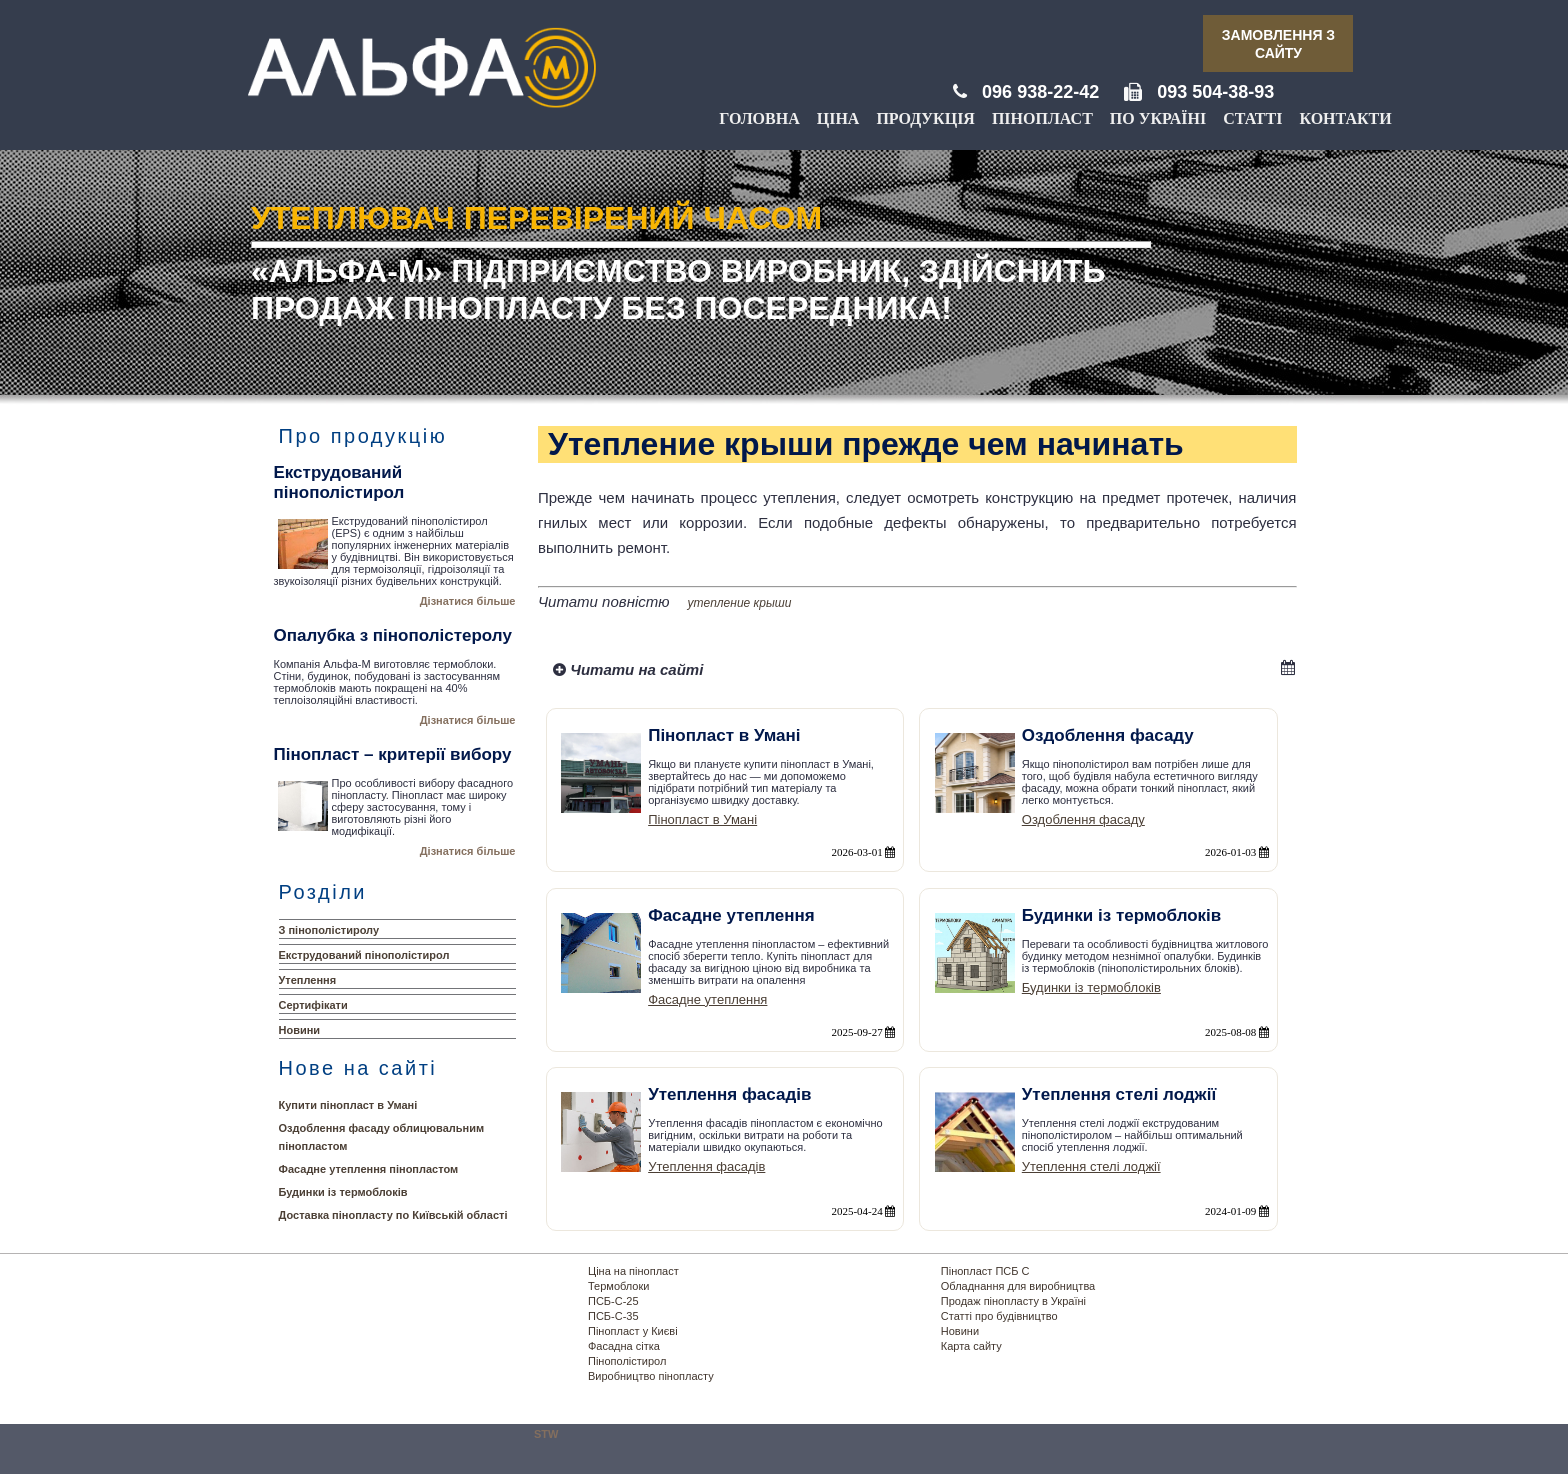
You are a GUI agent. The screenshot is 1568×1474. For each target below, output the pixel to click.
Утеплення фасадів (706, 1166)
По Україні (1158, 118)
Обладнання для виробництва (1018, 1286)
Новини (300, 1030)
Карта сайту (971, 1346)
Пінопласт (1042, 118)
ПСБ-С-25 (613, 1301)
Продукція (925, 118)
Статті (1252, 118)
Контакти (1345, 118)
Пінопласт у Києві (633, 1331)
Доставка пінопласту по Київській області (393, 1215)
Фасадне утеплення (707, 999)
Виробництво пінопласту (651, 1376)
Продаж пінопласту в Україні (1013, 1301)
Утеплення (308, 980)
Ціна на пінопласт (633, 1271)
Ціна (838, 118)
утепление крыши (740, 603)
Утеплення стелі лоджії (1091, 1166)
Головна (759, 118)
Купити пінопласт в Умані (348, 1105)
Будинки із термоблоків (343, 1192)
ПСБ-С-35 (613, 1316)
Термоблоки (618, 1286)
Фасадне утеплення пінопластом (369, 1169)
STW (546, 1434)
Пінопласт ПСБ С (985, 1271)
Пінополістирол (627, 1361)
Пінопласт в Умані (702, 819)
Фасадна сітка (624, 1346)
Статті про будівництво (999, 1316)
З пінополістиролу (329, 930)
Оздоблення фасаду (1083, 819)
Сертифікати (313, 1005)
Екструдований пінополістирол (364, 955)
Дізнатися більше (468, 601)
